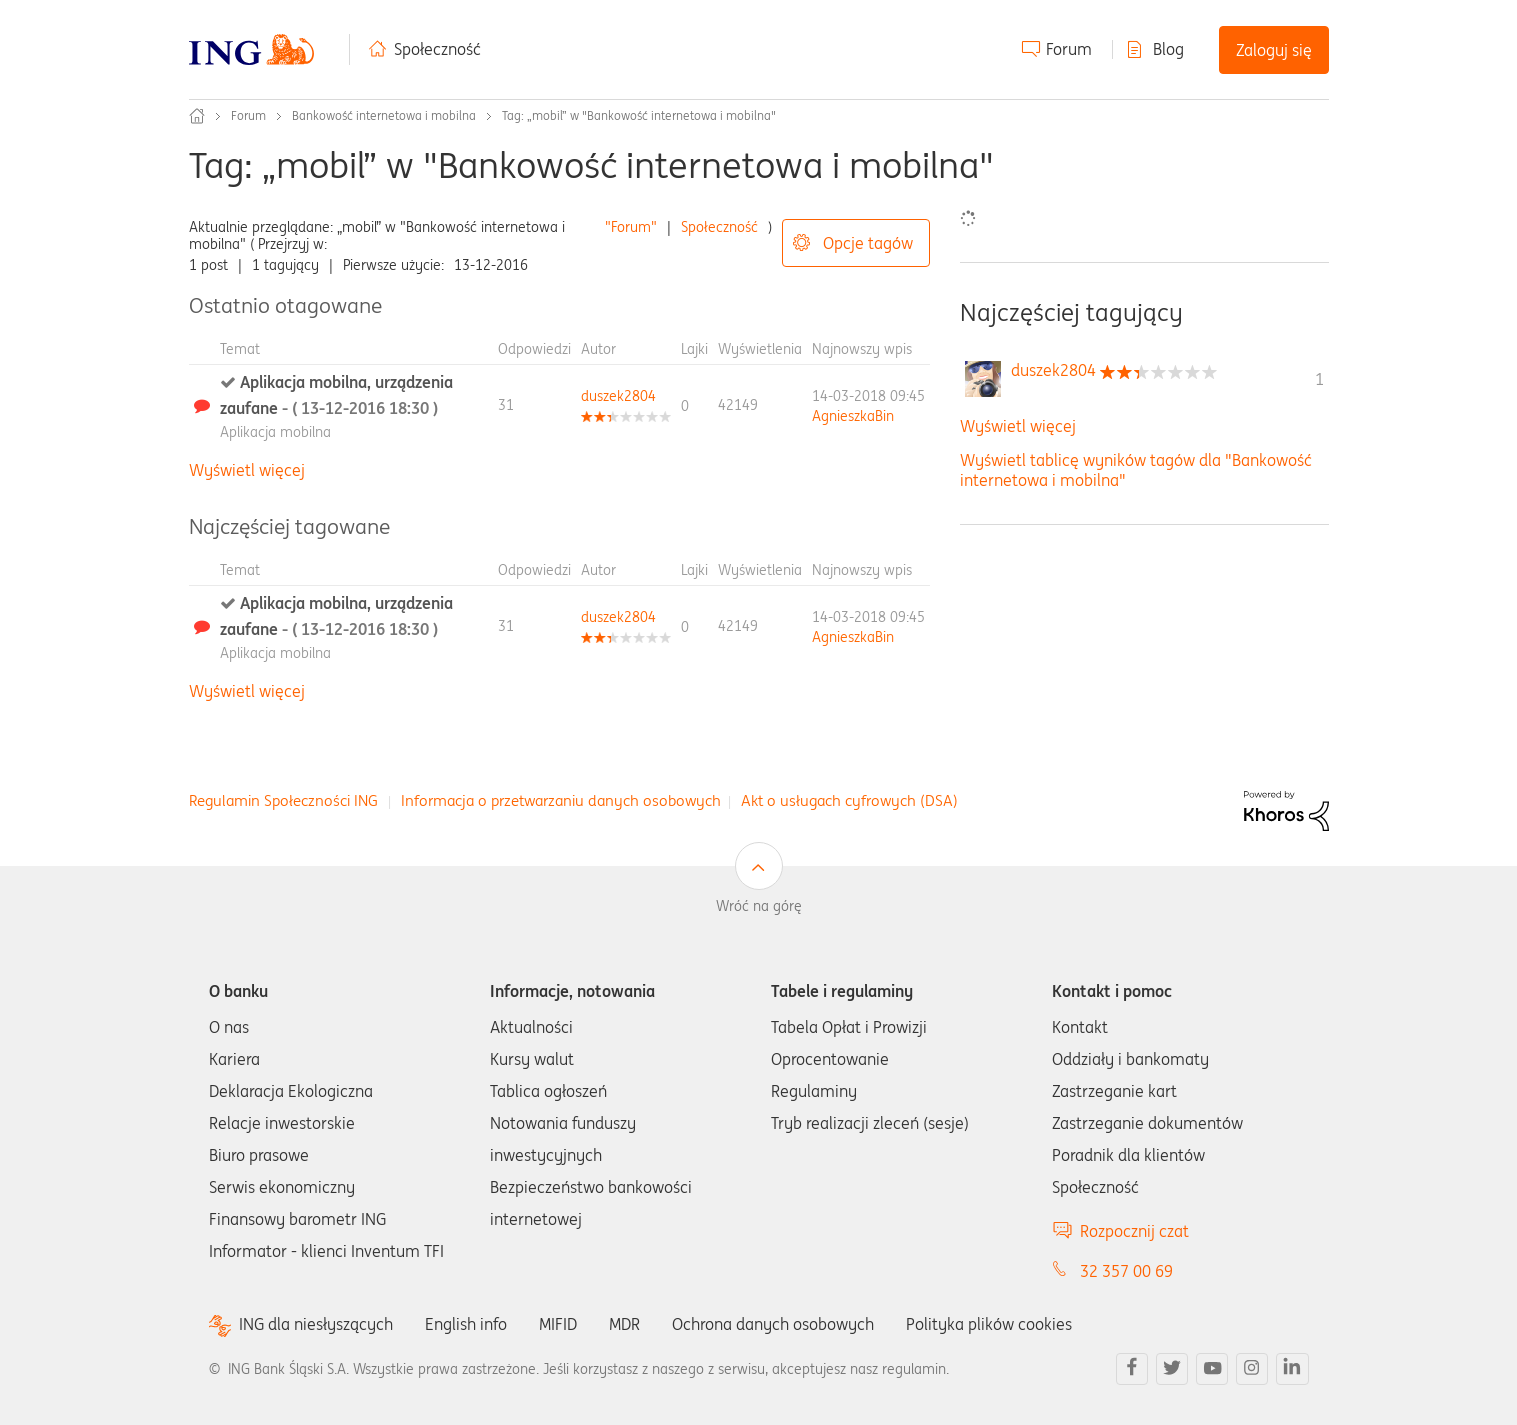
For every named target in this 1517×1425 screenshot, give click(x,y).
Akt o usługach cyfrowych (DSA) (849, 800)
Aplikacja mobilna (275, 432)
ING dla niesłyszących (316, 1324)
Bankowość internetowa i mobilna (384, 115)
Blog (1168, 49)
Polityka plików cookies (989, 1324)
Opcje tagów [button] (868, 243)
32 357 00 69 (1126, 1271)
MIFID (558, 1324)
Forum (1069, 49)
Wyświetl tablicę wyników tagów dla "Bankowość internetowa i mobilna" (1136, 469)
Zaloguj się (1274, 50)
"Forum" (631, 227)
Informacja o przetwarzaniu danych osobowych (561, 800)
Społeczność (437, 49)
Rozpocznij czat (1134, 1231)
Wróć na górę (759, 906)
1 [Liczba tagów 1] (1319, 379)
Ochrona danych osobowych (773, 1324)
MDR (624, 1324)
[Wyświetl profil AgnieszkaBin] (853, 416)
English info (466, 1324)
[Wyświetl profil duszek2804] (618, 396)
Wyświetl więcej (247, 470)
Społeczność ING (197, 116)
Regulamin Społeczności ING (283, 800)
